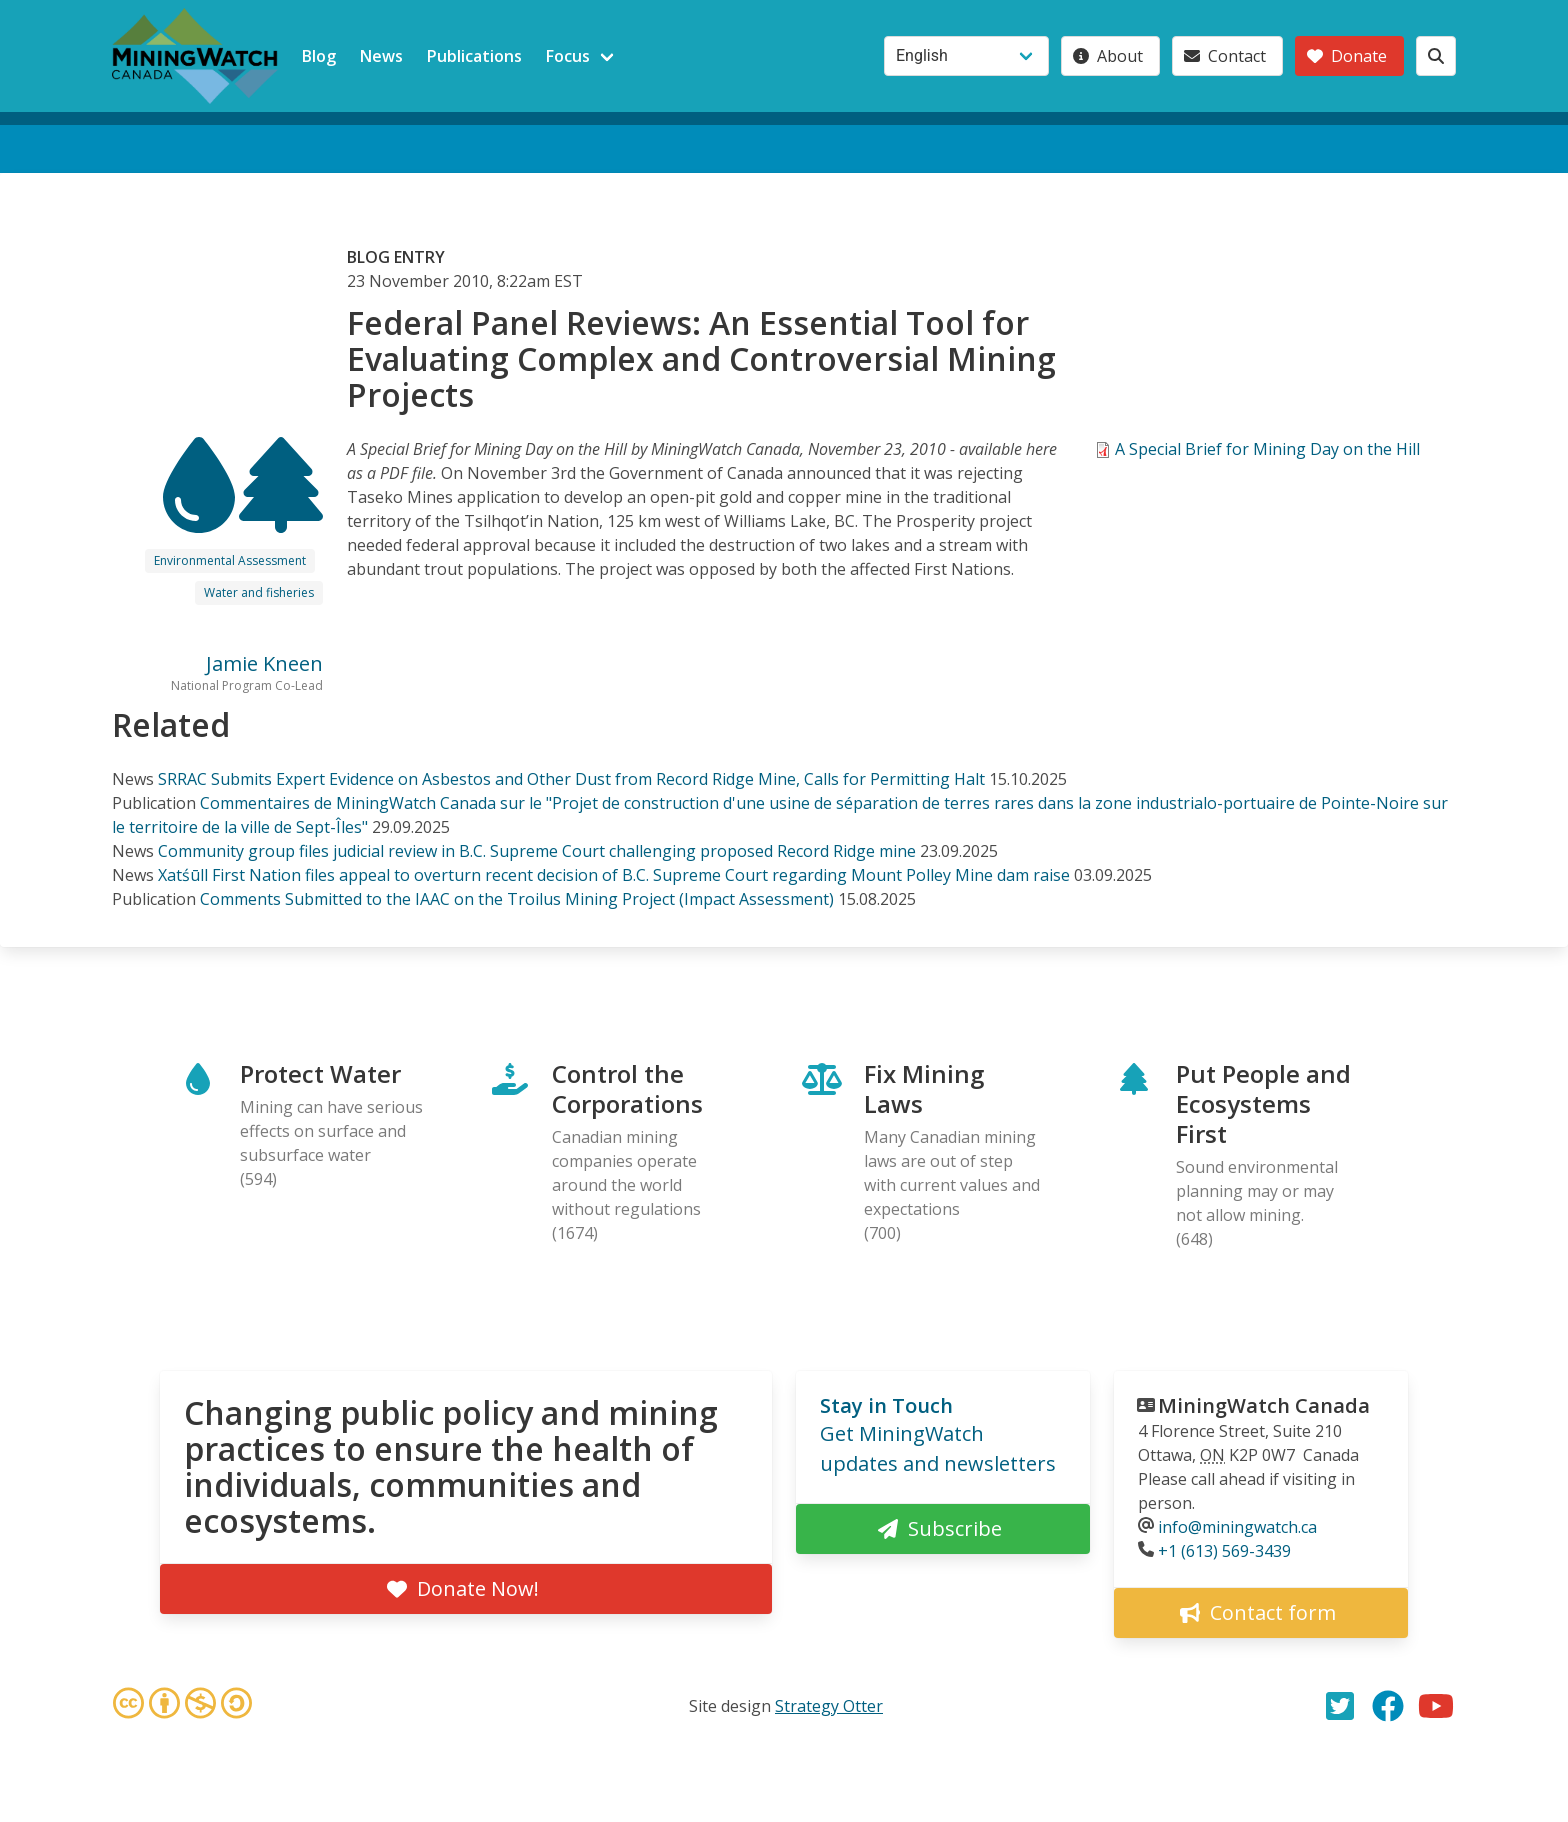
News (381, 56)
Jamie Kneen (264, 663)
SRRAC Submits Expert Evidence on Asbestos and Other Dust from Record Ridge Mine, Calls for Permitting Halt (571, 779)
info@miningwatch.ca (1237, 1527)
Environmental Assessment (230, 560)
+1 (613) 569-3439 (1224, 1551)
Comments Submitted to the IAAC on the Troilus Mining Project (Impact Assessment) (517, 899)
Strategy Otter (829, 1706)
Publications (474, 56)
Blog (319, 56)
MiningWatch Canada (1264, 1405)
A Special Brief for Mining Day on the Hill (1267, 449)
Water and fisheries (259, 592)
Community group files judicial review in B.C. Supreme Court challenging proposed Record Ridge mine (537, 851)
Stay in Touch (886, 1405)
